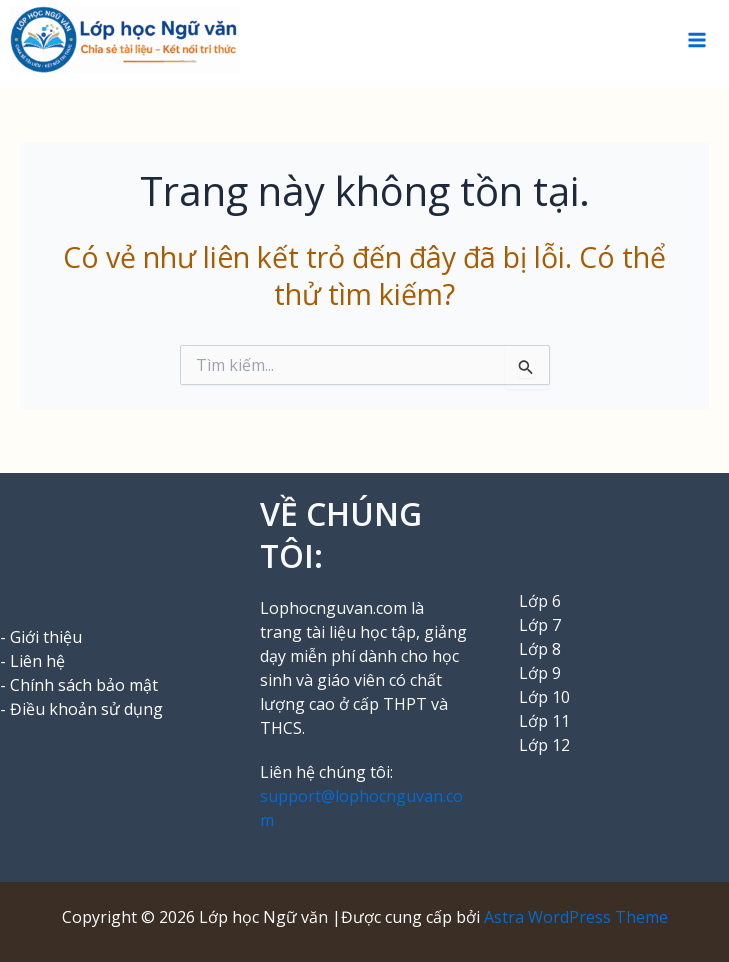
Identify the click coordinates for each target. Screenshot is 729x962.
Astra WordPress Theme (576, 917)
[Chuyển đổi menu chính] (697, 40)
